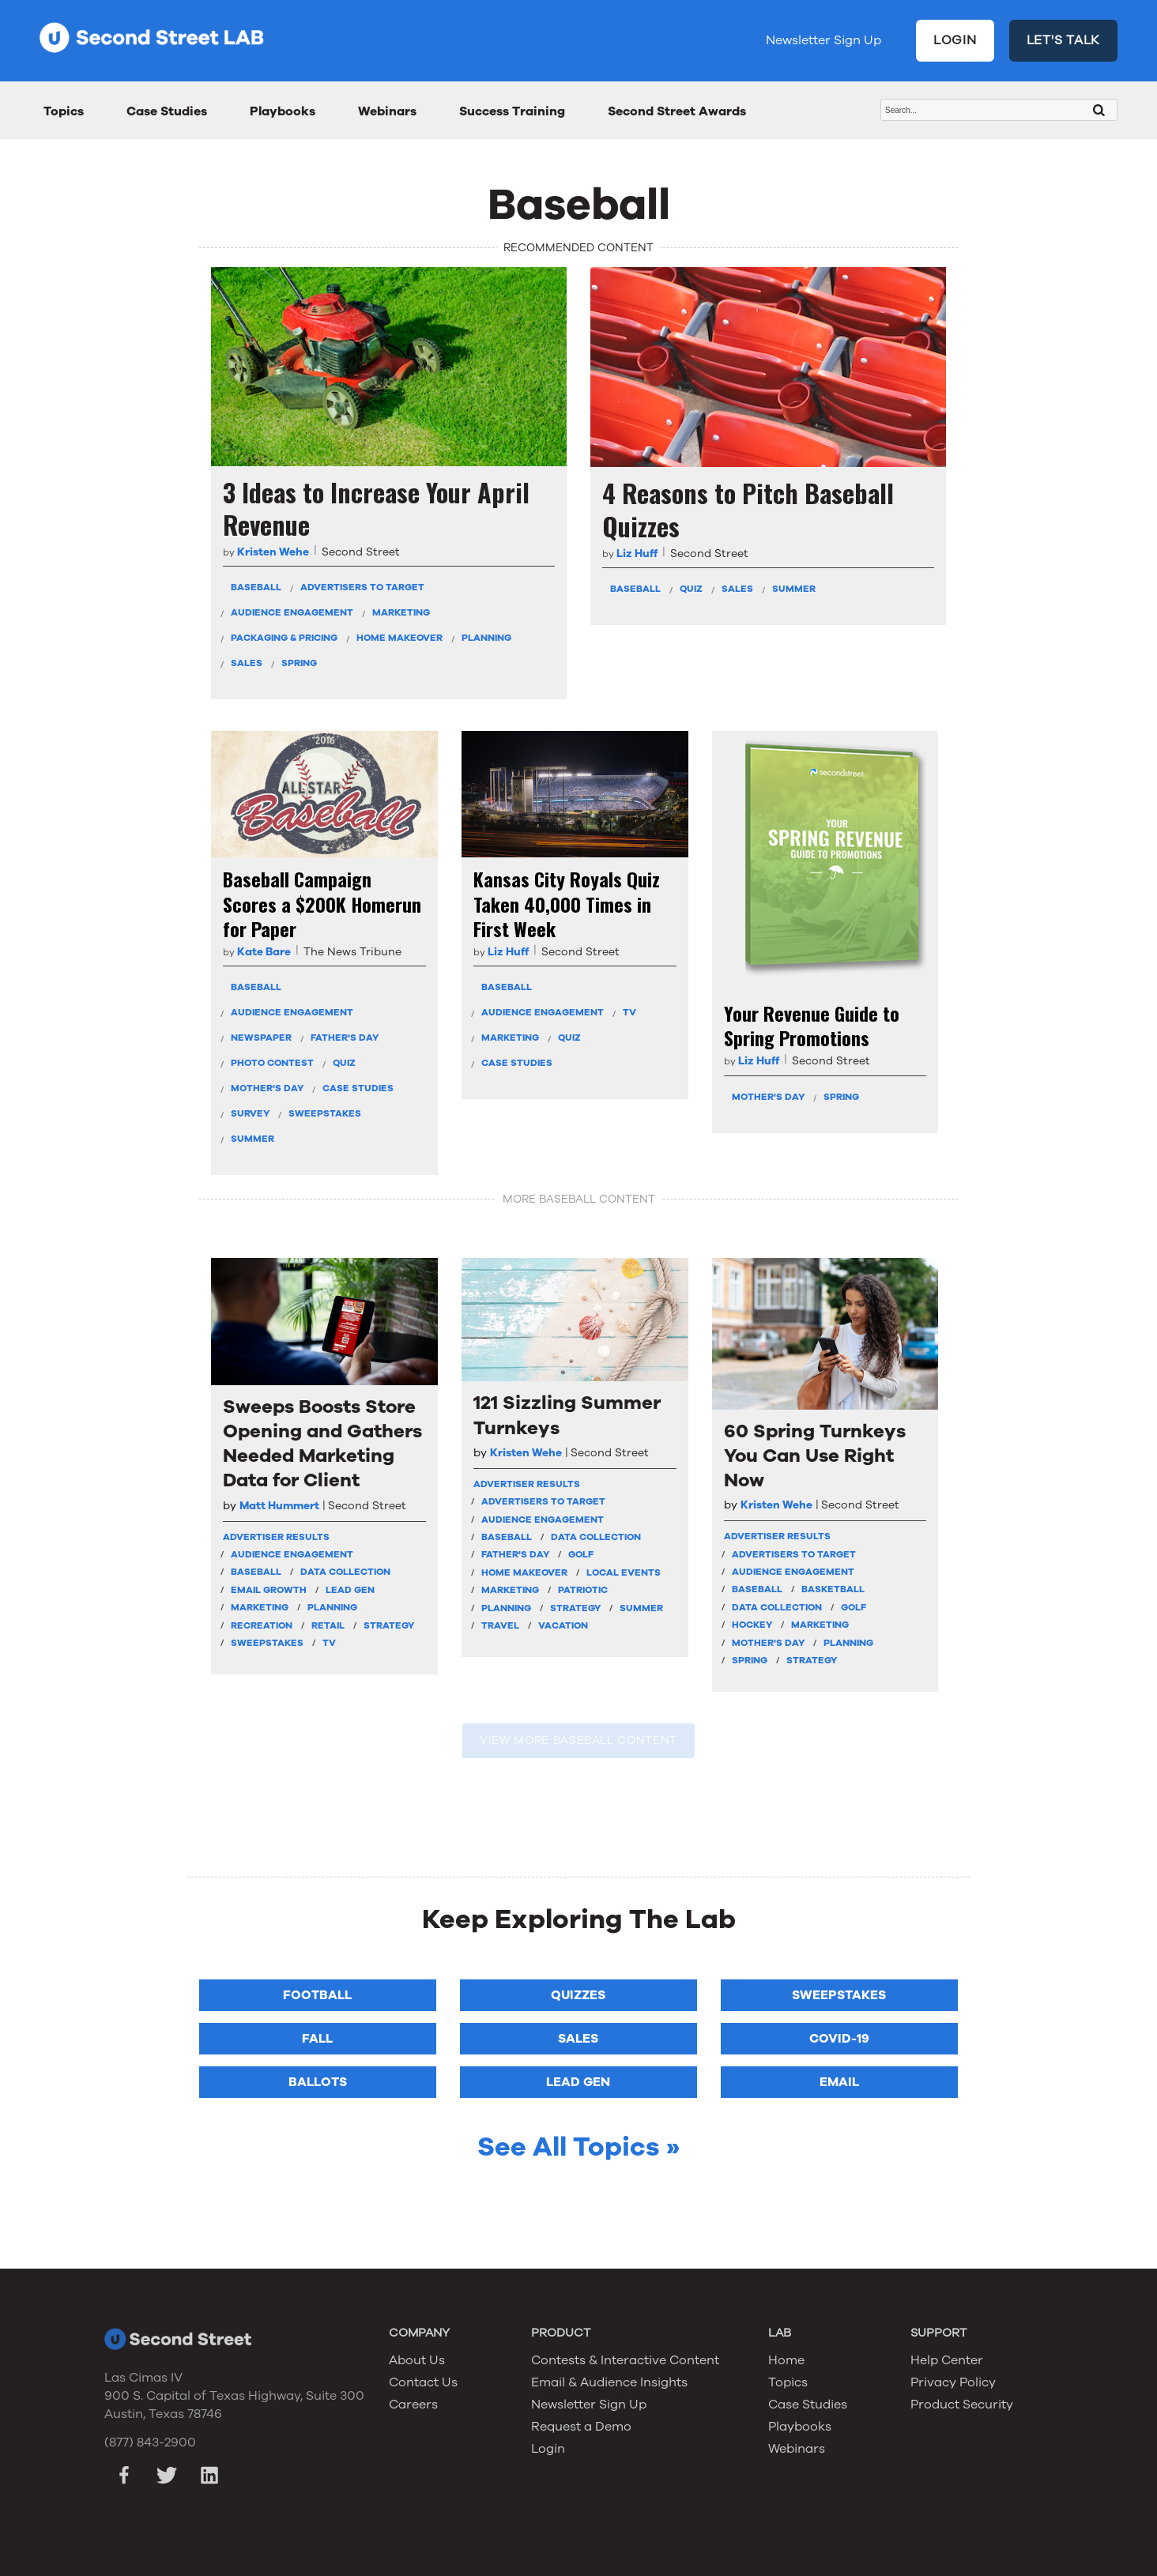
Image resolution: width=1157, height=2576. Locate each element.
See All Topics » (578, 2147)
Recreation (261, 1625)
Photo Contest (272, 1063)
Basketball (833, 1589)
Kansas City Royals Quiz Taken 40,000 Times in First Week (566, 904)
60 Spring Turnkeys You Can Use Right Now (815, 1456)
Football (317, 1995)
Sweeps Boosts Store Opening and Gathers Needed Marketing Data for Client (322, 1444)
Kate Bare (264, 951)
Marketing (401, 612)
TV (629, 1012)
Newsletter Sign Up (823, 40)
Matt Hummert (279, 1505)
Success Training (512, 111)
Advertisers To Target (362, 587)
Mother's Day (267, 1088)
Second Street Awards (677, 111)
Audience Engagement (292, 612)
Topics (63, 111)
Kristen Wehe (273, 551)
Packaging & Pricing (284, 637)
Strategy (389, 1625)
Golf (581, 1554)
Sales (246, 663)
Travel (500, 1625)
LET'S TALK (1064, 40)
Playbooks (282, 111)
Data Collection (345, 1571)
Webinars (387, 111)
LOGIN (955, 40)
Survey (250, 1113)
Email (839, 2082)
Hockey (752, 1624)
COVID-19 (839, 2038)
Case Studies (166, 111)
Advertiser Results (276, 1536)
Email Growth (269, 1589)
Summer (794, 588)
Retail (328, 1625)
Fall (317, 2038)
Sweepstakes (324, 1113)
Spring (299, 663)
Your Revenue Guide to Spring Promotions (811, 1025)
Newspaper (261, 1037)
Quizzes (578, 1995)
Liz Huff (637, 553)
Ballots (317, 2082)
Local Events (623, 1572)
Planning (486, 637)
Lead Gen (350, 1589)
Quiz (691, 588)
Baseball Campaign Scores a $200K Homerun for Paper (322, 904)
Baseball (256, 587)
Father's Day (345, 1037)
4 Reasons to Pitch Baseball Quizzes (748, 509)
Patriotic (583, 1589)
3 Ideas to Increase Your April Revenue (376, 508)
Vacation (563, 1625)
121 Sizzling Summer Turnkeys (567, 1415)
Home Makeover (399, 637)
